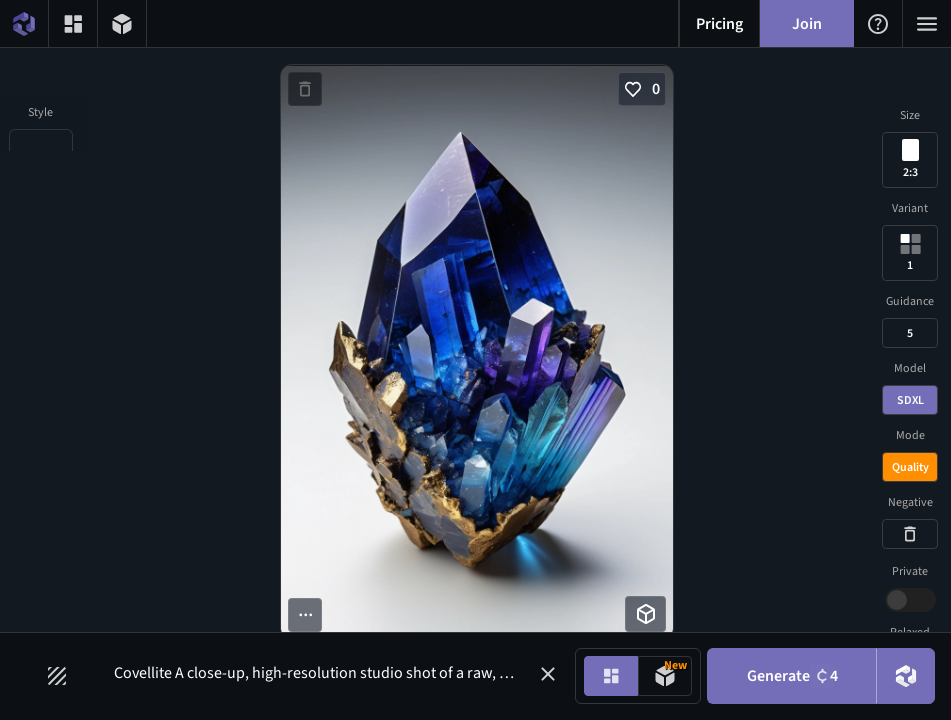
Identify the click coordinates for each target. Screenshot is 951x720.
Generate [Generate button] (792, 676)
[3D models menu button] (122, 23)
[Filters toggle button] (57, 676)
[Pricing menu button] (719, 23)
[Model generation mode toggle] (665, 676)
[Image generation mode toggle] (611, 676)
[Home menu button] (24, 23)
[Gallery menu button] (73, 23)
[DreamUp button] (906, 676)
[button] (548, 674)
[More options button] (305, 615)
